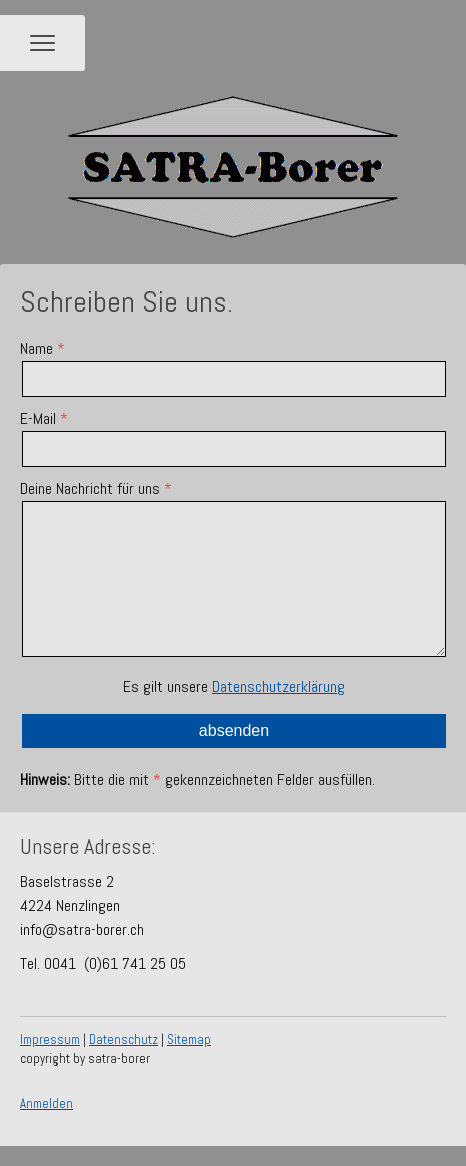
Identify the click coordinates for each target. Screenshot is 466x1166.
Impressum (50, 1039)
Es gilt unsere (234, 686)
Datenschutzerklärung (278, 686)
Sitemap (189, 1039)
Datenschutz (123, 1039)
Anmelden (46, 1103)
